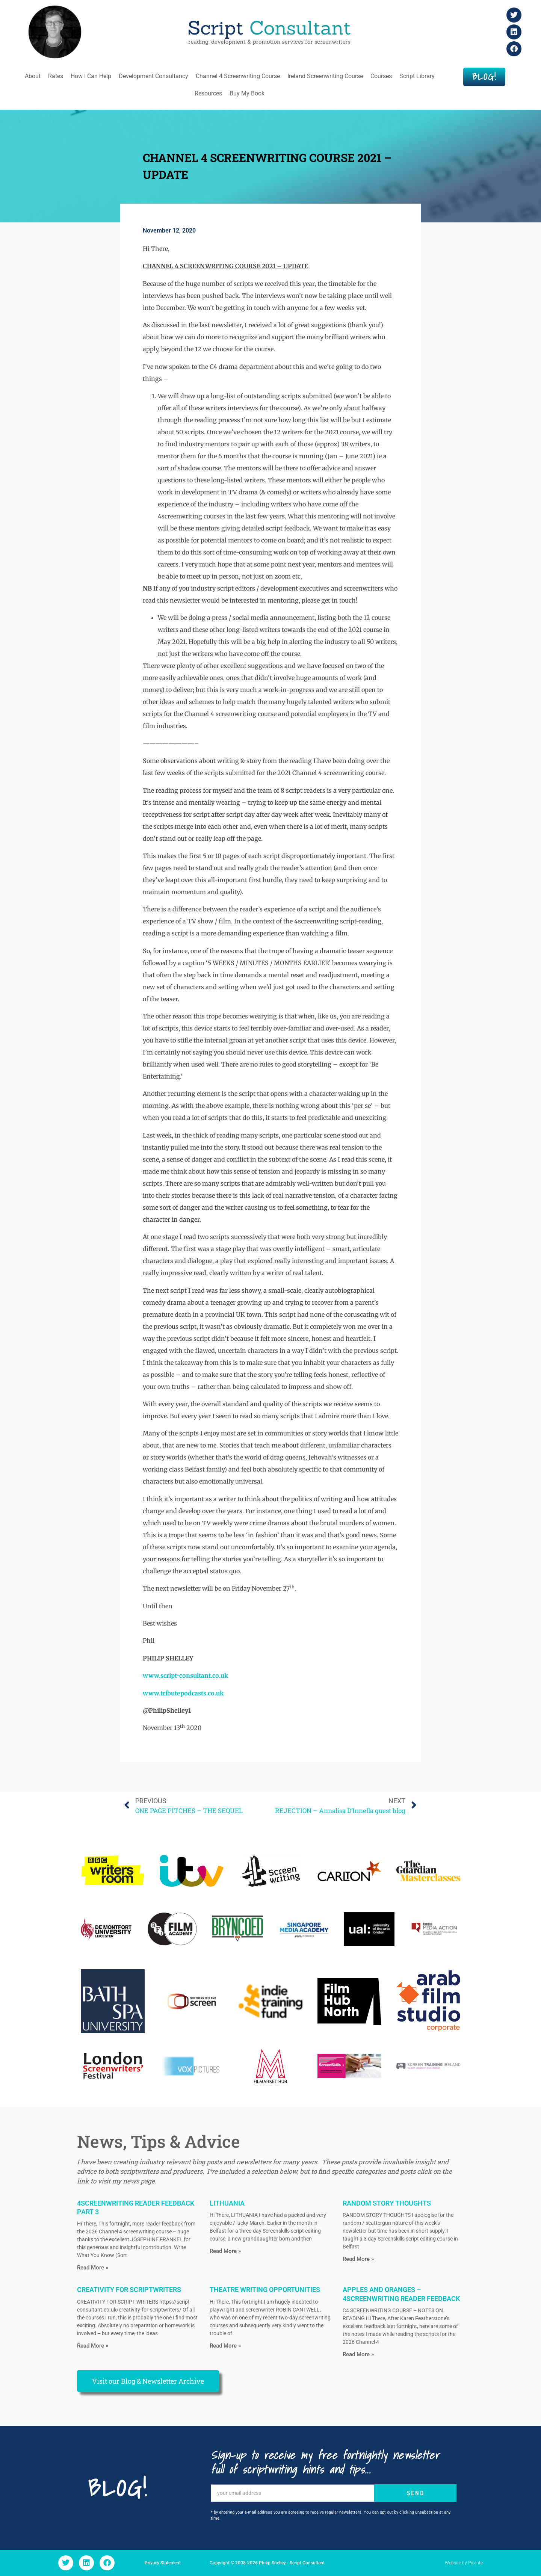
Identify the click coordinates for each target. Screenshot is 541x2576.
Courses (381, 76)
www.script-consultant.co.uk (185, 1675)
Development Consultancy (153, 76)
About (33, 76)
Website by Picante (464, 2562)
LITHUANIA (227, 2203)
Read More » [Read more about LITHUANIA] (225, 2251)
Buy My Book (247, 93)
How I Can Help (91, 76)
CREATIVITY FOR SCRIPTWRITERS (129, 2289)
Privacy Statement (163, 2562)
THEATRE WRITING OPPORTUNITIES (265, 2289)
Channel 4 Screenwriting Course (238, 76)
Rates (55, 76)
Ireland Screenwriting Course (325, 76)
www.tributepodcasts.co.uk (183, 1693)
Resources (208, 93)
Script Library (417, 76)
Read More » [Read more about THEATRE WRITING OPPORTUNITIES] (225, 2345)
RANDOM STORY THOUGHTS (387, 2203)
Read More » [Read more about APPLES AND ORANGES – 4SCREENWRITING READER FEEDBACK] (358, 2354)
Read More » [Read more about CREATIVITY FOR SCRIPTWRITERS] (92, 2345)
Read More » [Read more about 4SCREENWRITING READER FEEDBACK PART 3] (92, 2267)
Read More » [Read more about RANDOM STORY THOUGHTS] (358, 2259)
